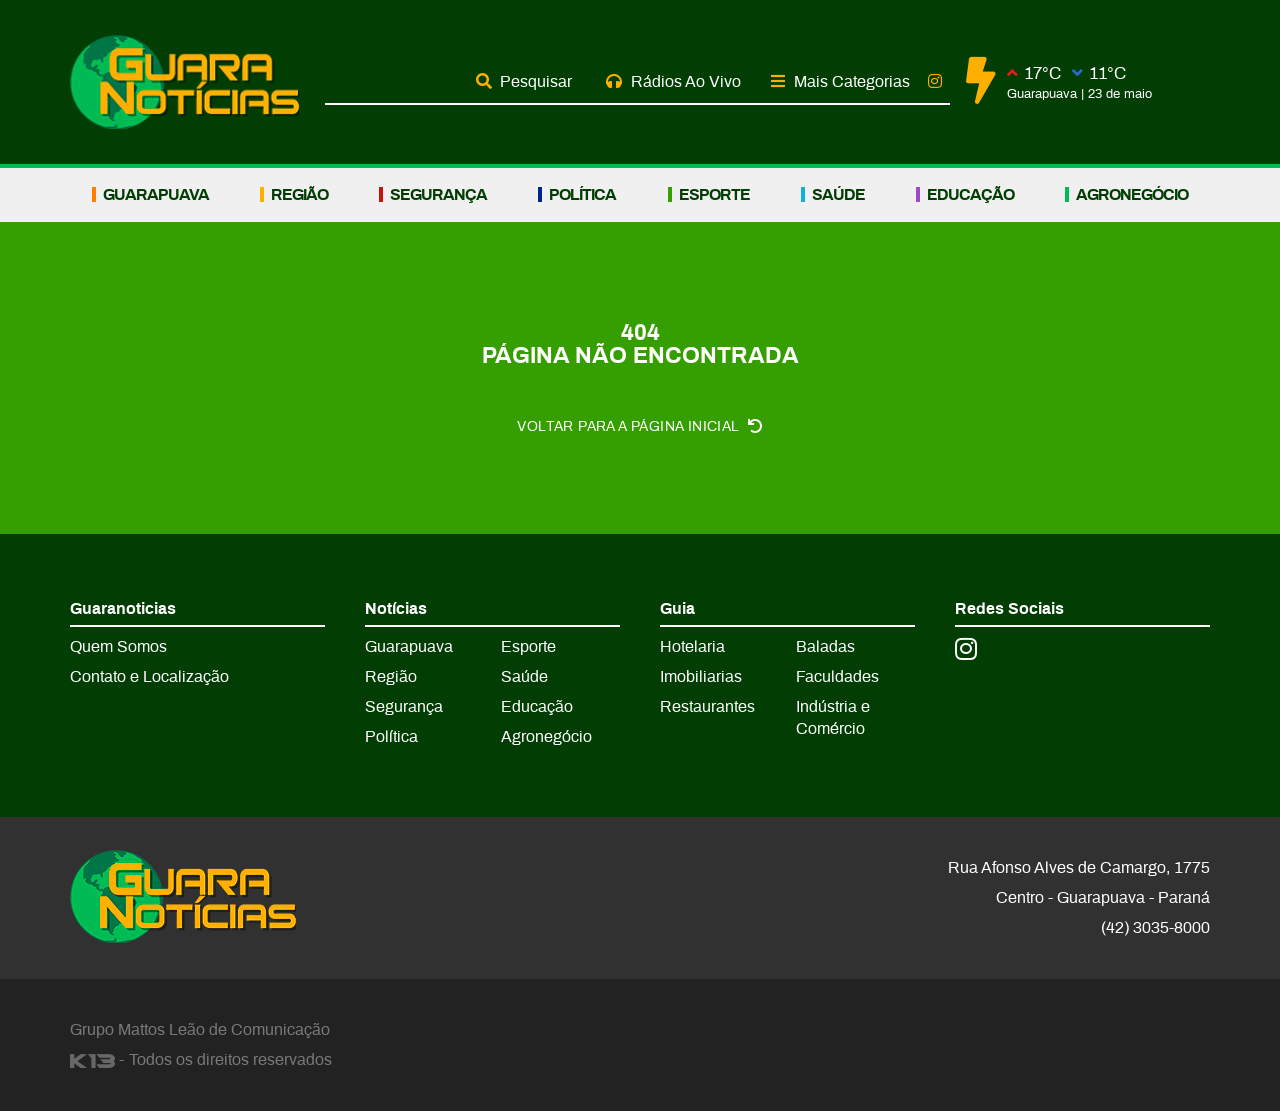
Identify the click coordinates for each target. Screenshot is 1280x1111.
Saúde (838, 195)
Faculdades (837, 677)
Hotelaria (692, 647)
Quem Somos (118, 647)
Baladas (825, 647)
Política (582, 195)
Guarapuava (156, 195)
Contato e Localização (149, 677)
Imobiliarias (701, 677)
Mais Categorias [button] (840, 81)
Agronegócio (1132, 195)
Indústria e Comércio (833, 718)
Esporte (714, 195)
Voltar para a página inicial (639, 426)
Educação (970, 195)
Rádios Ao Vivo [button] (673, 81)
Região (299, 195)
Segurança (438, 195)
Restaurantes (707, 707)
